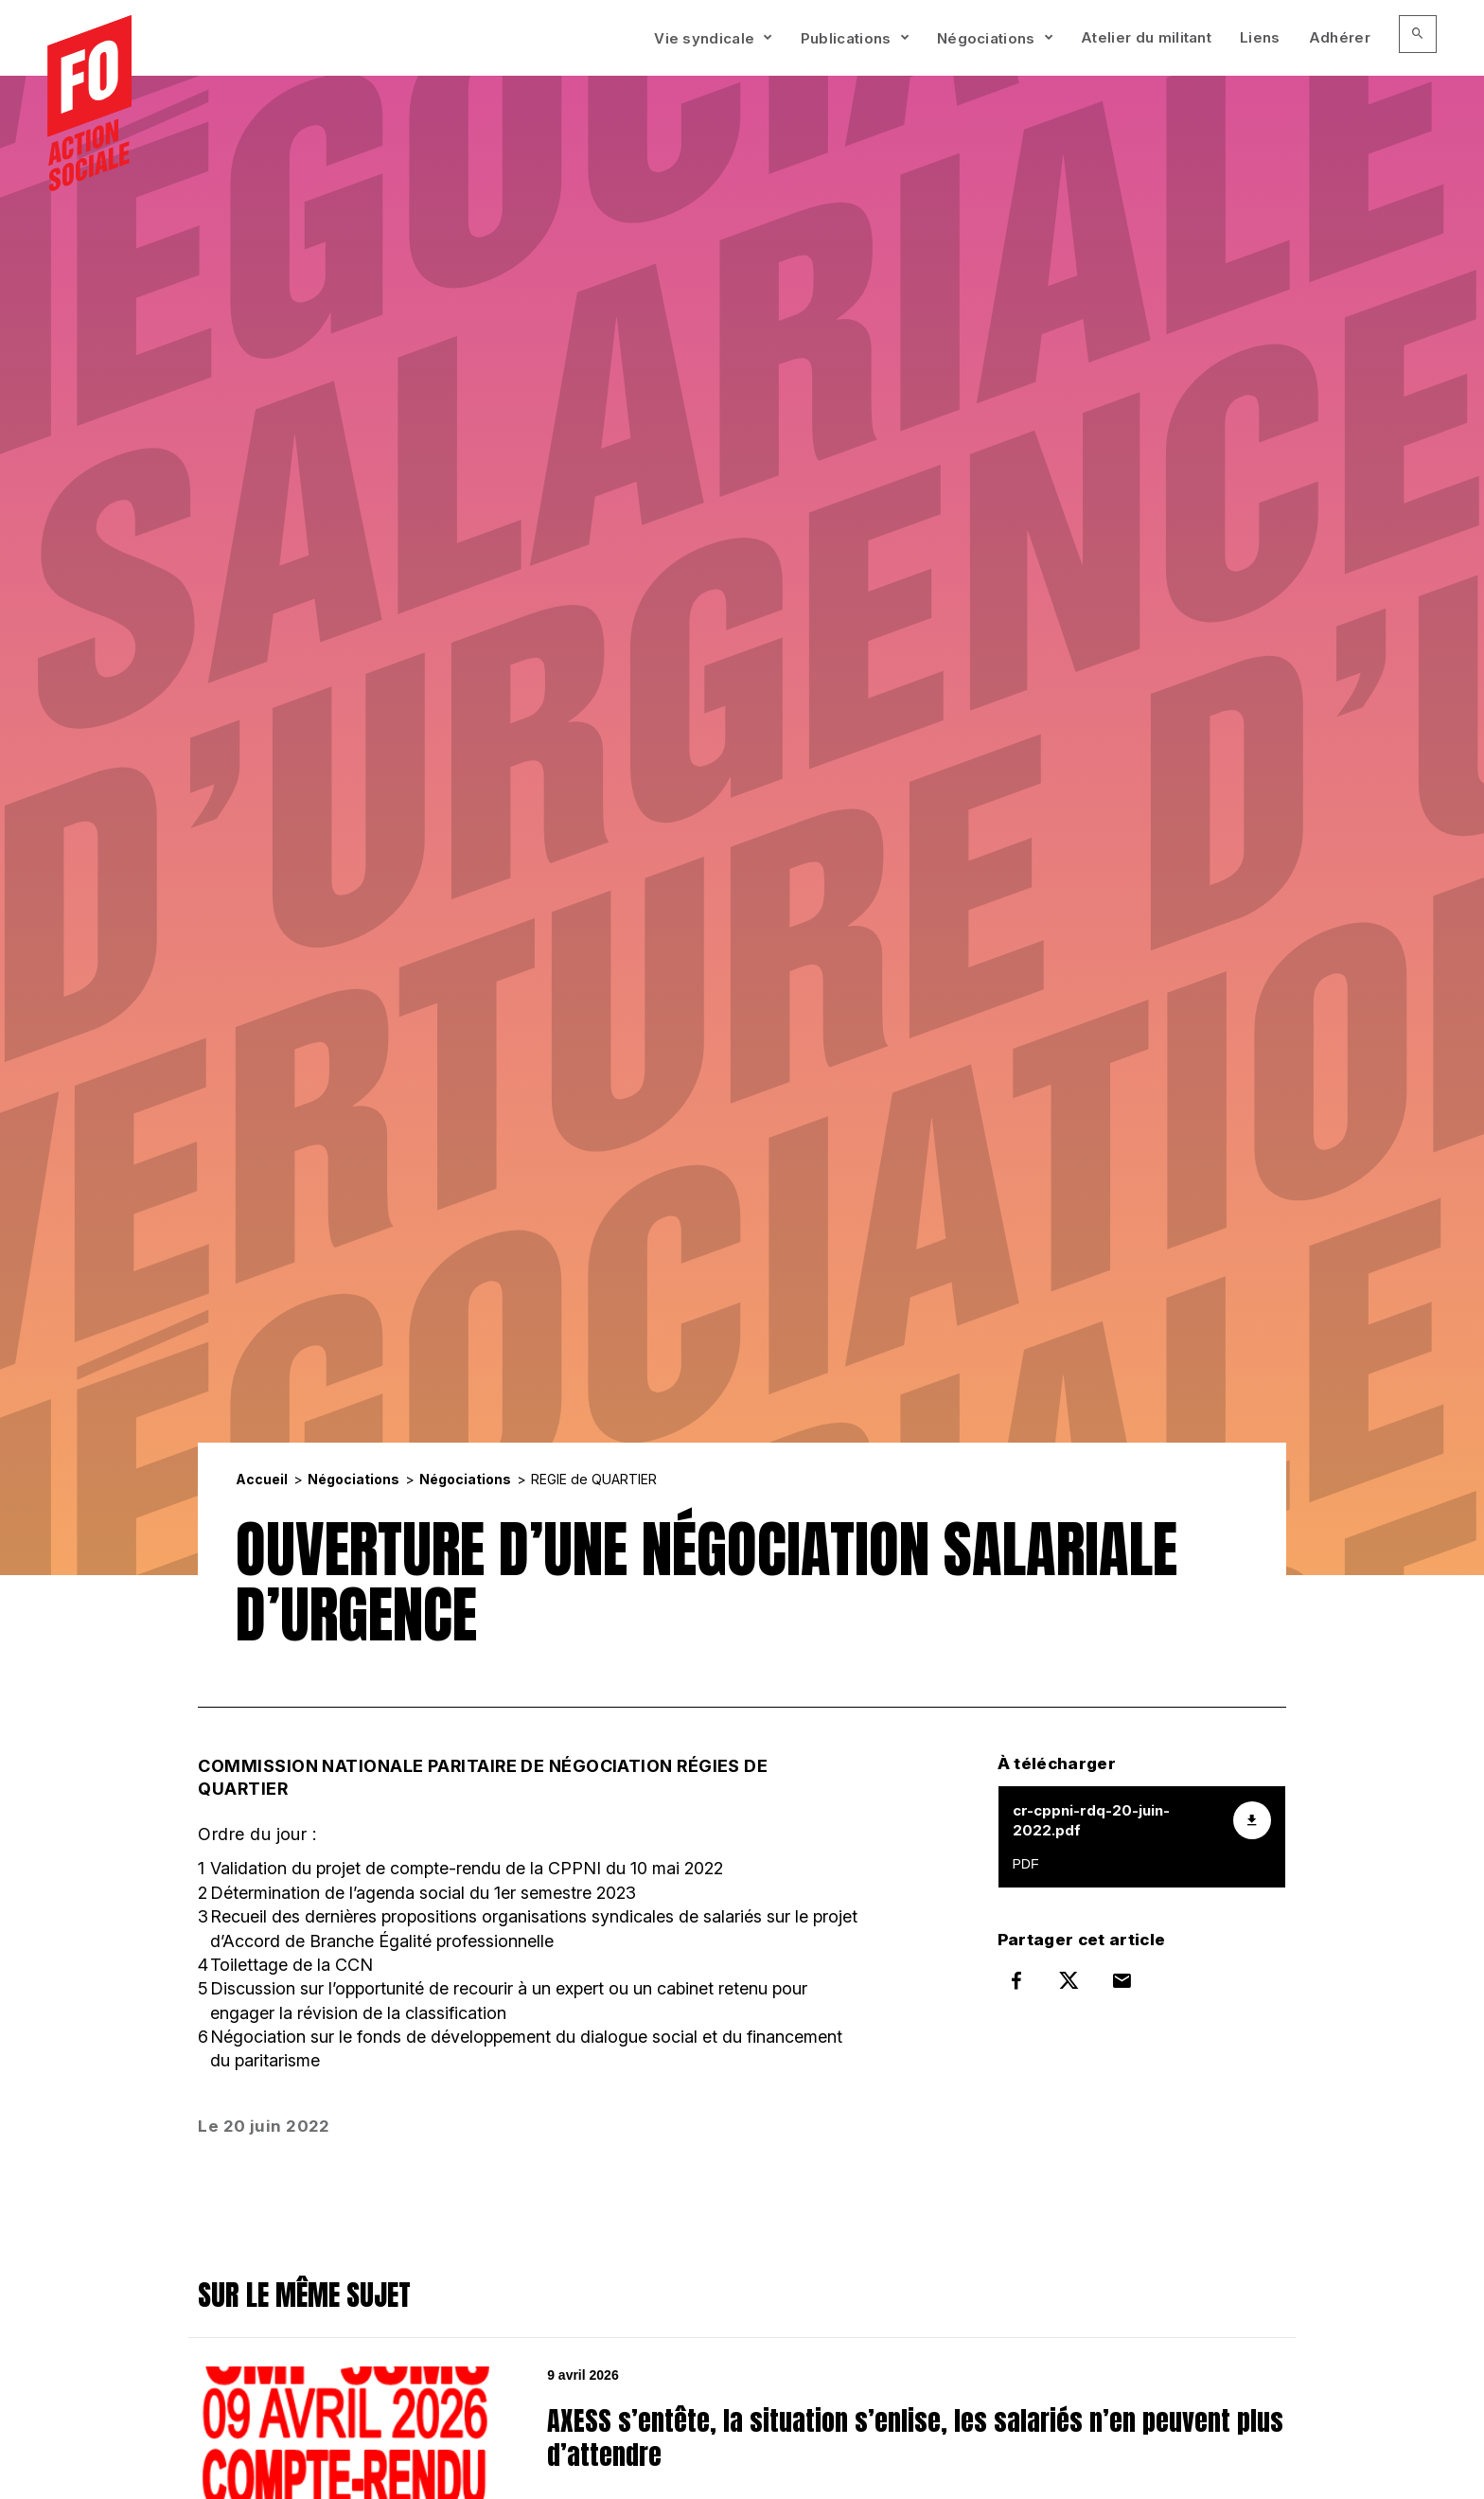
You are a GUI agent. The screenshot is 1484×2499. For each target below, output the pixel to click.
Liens (1260, 37)
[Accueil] (89, 105)
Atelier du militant (1146, 37)
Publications (846, 38)
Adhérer (1339, 37)
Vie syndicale (704, 38)
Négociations (986, 38)
